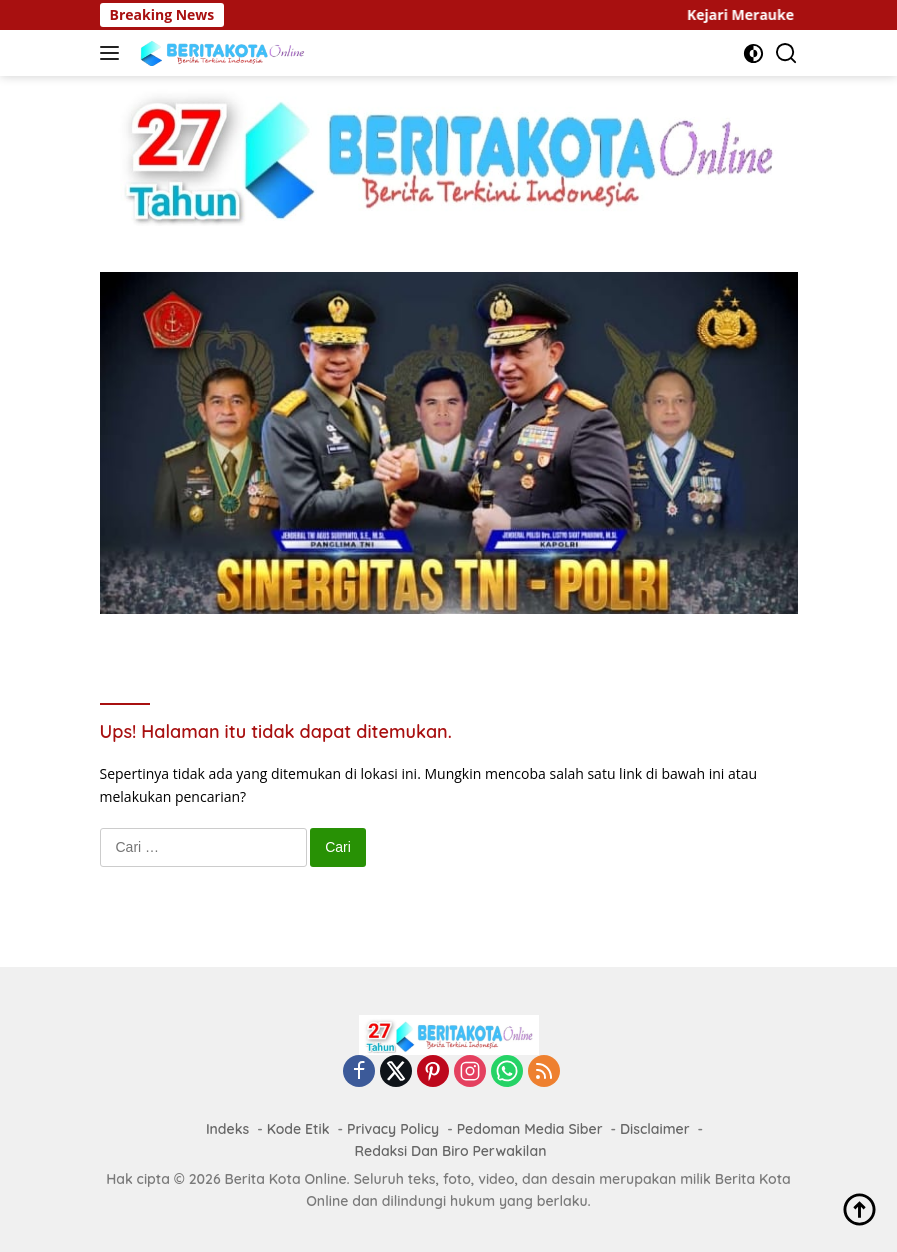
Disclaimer (655, 1129)
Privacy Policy (393, 1129)
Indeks (227, 1129)
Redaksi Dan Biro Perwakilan (451, 1151)
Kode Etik (298, 1129)
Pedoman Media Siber (530, 1129)
